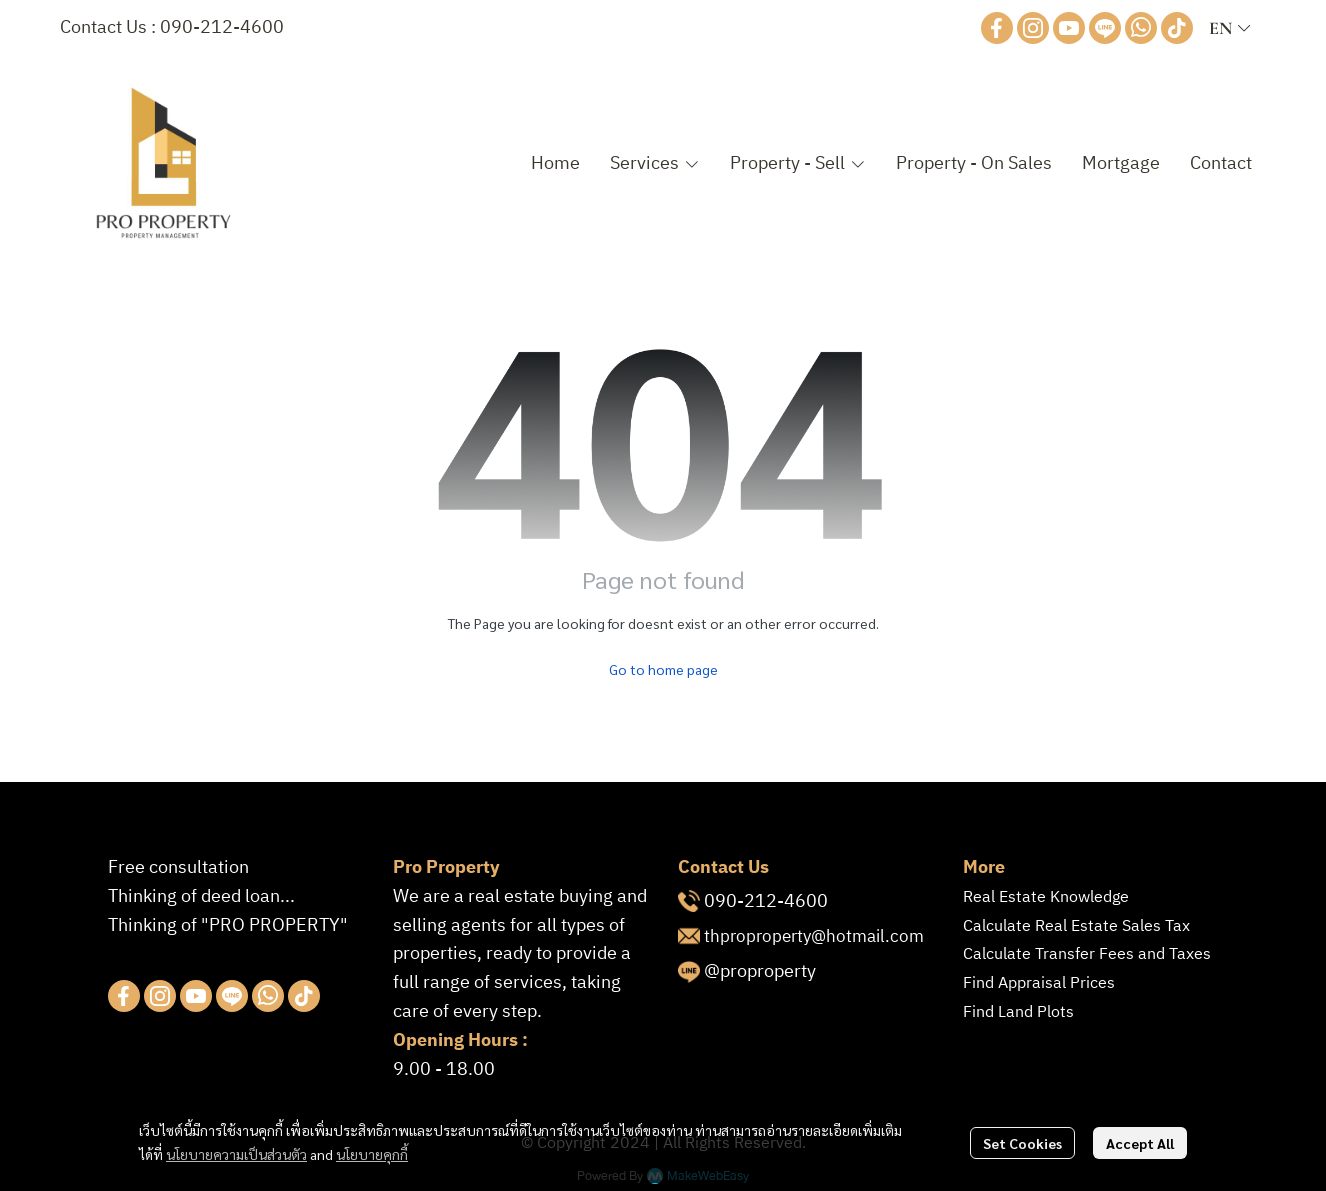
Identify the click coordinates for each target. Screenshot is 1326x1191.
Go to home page (663, 669)
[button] (1229, 28)
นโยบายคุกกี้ (372, 1154)
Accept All (1140, 1143)
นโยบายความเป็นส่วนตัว (236, 1154)
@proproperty (760, 972)
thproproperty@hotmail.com (814, 937)
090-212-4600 (222, 28)
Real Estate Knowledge (1046, 897)
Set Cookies (1022, 1143)
